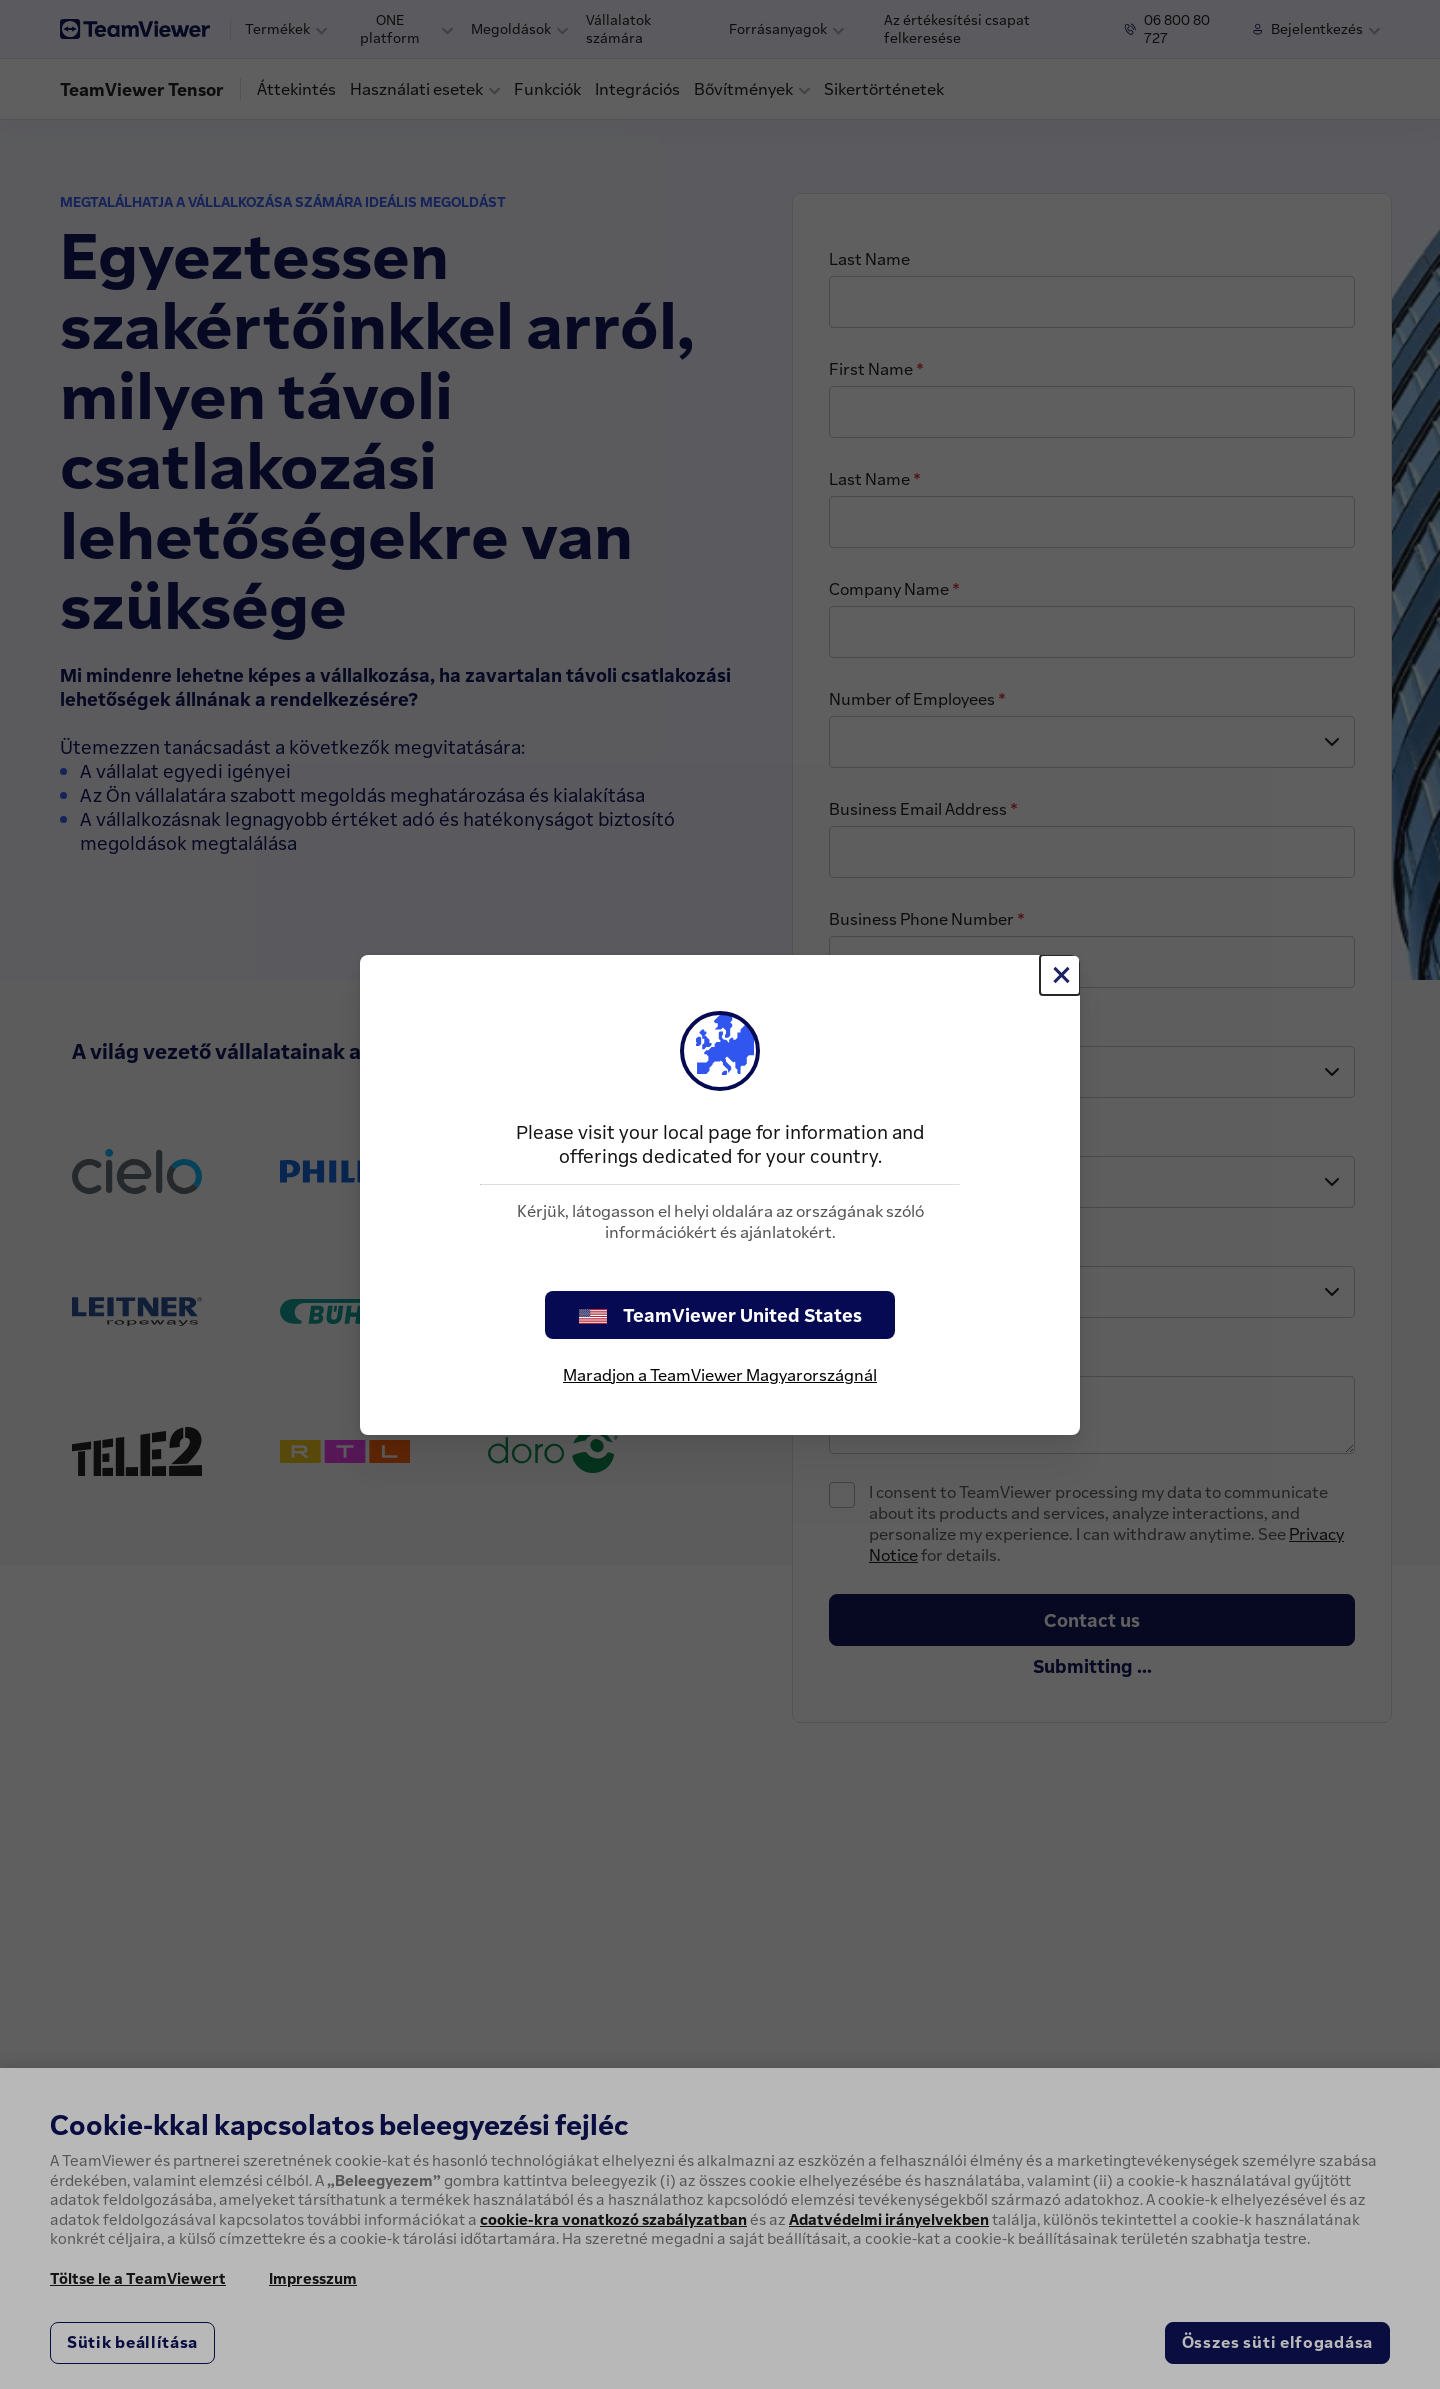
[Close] (1060, 975)
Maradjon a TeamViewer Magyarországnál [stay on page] (720, 1375)
